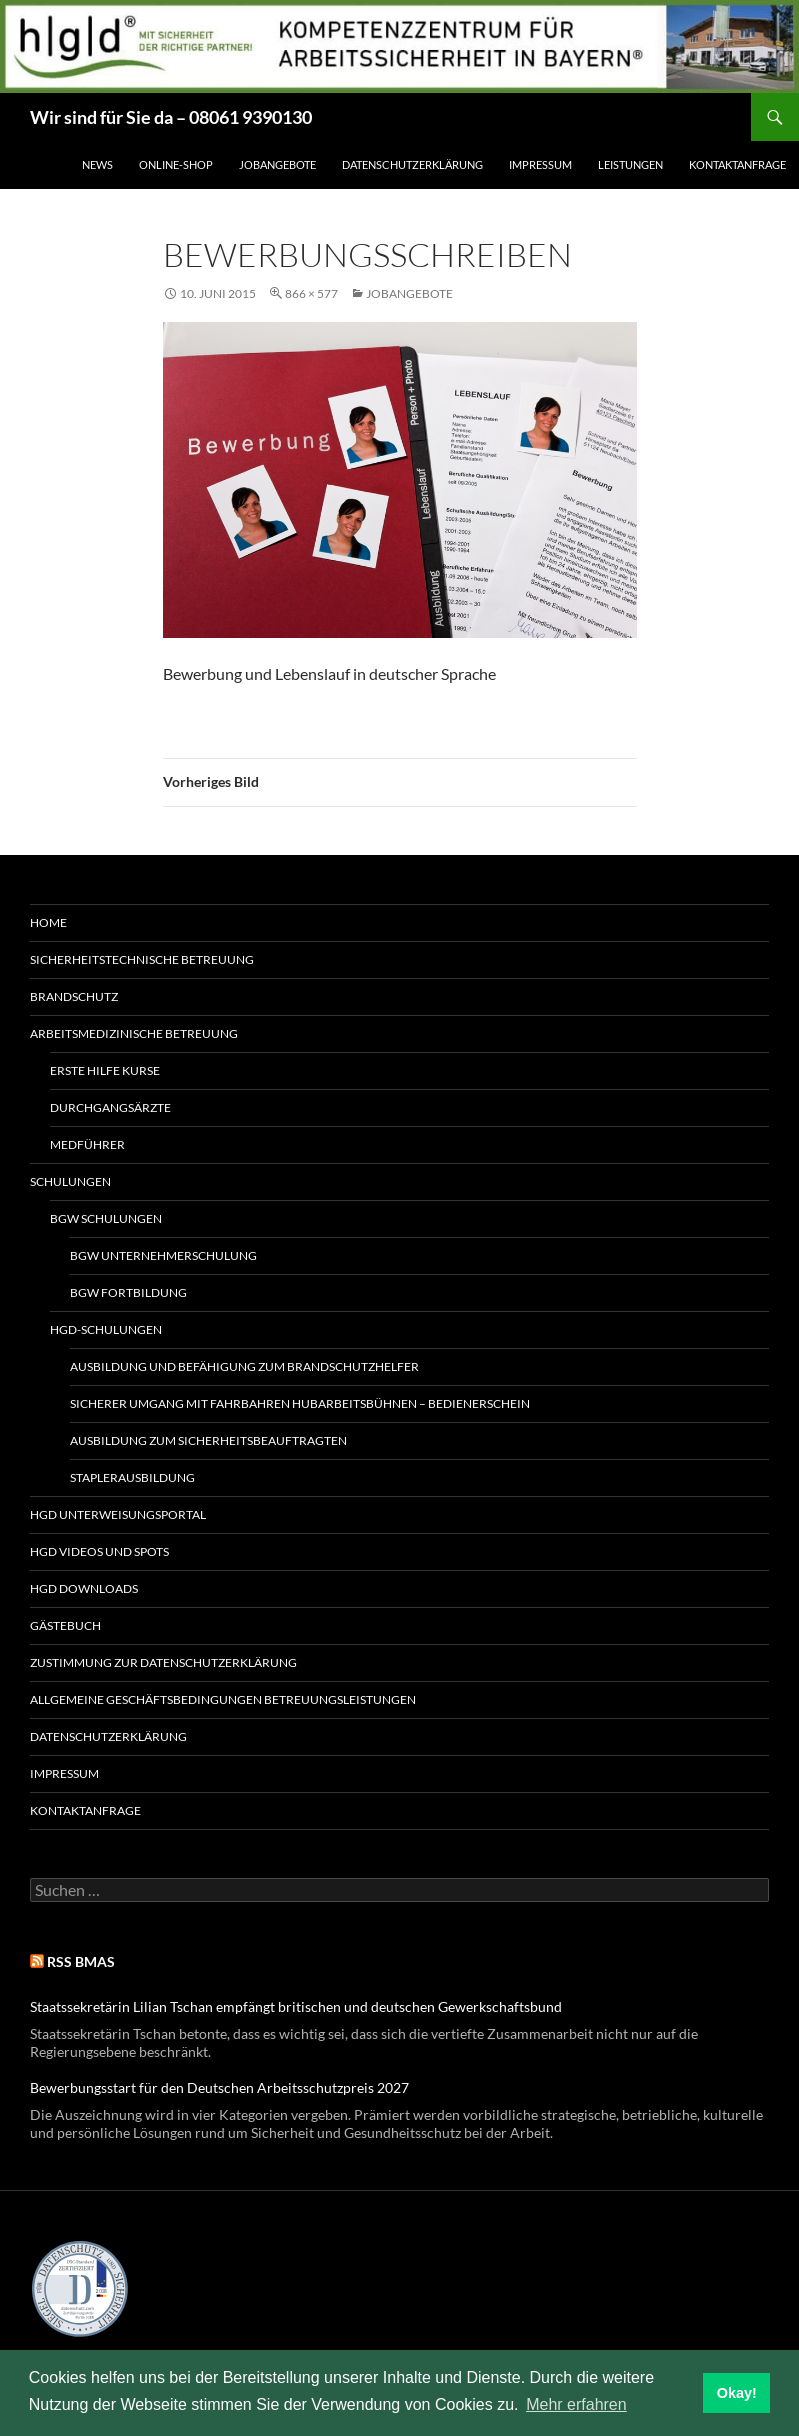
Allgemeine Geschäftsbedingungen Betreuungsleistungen (223, 1699)
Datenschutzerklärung (412, 164)
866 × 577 (311, 293)
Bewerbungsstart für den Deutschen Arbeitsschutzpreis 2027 (219, 2087)
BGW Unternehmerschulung (163, 1255)
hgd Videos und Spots (99, 1551)
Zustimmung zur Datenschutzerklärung (163, 1662)
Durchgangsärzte (110, 1107)
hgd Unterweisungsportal (118, 1514)
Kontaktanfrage (737, 164)
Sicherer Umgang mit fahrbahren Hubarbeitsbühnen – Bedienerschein (300, 1403)
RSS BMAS (81, 1961)
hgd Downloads (84, 1588)
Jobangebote (277, 164)
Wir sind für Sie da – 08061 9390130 (171, 117)
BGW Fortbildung (128, 1292)
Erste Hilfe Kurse (105, 1070)
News (97, 164)
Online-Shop (176, 164)
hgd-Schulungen (106, 1329)
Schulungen (70, 1181)
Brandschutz (74, 996)
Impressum (540, 164)
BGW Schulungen (106, 1218)
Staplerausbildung (132, 1477)
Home (48, 922)
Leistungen (630, 164)
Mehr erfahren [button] (576, 2404)
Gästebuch (65, 1625)
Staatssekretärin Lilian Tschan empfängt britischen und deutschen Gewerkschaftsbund (296, 2006)
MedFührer (87, 1144)
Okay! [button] (737, 2393)
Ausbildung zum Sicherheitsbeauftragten (208, 1440)
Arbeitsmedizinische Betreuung (134, 1033)
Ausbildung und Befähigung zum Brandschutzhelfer (244, 1366)
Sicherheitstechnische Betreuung (142, 959)
